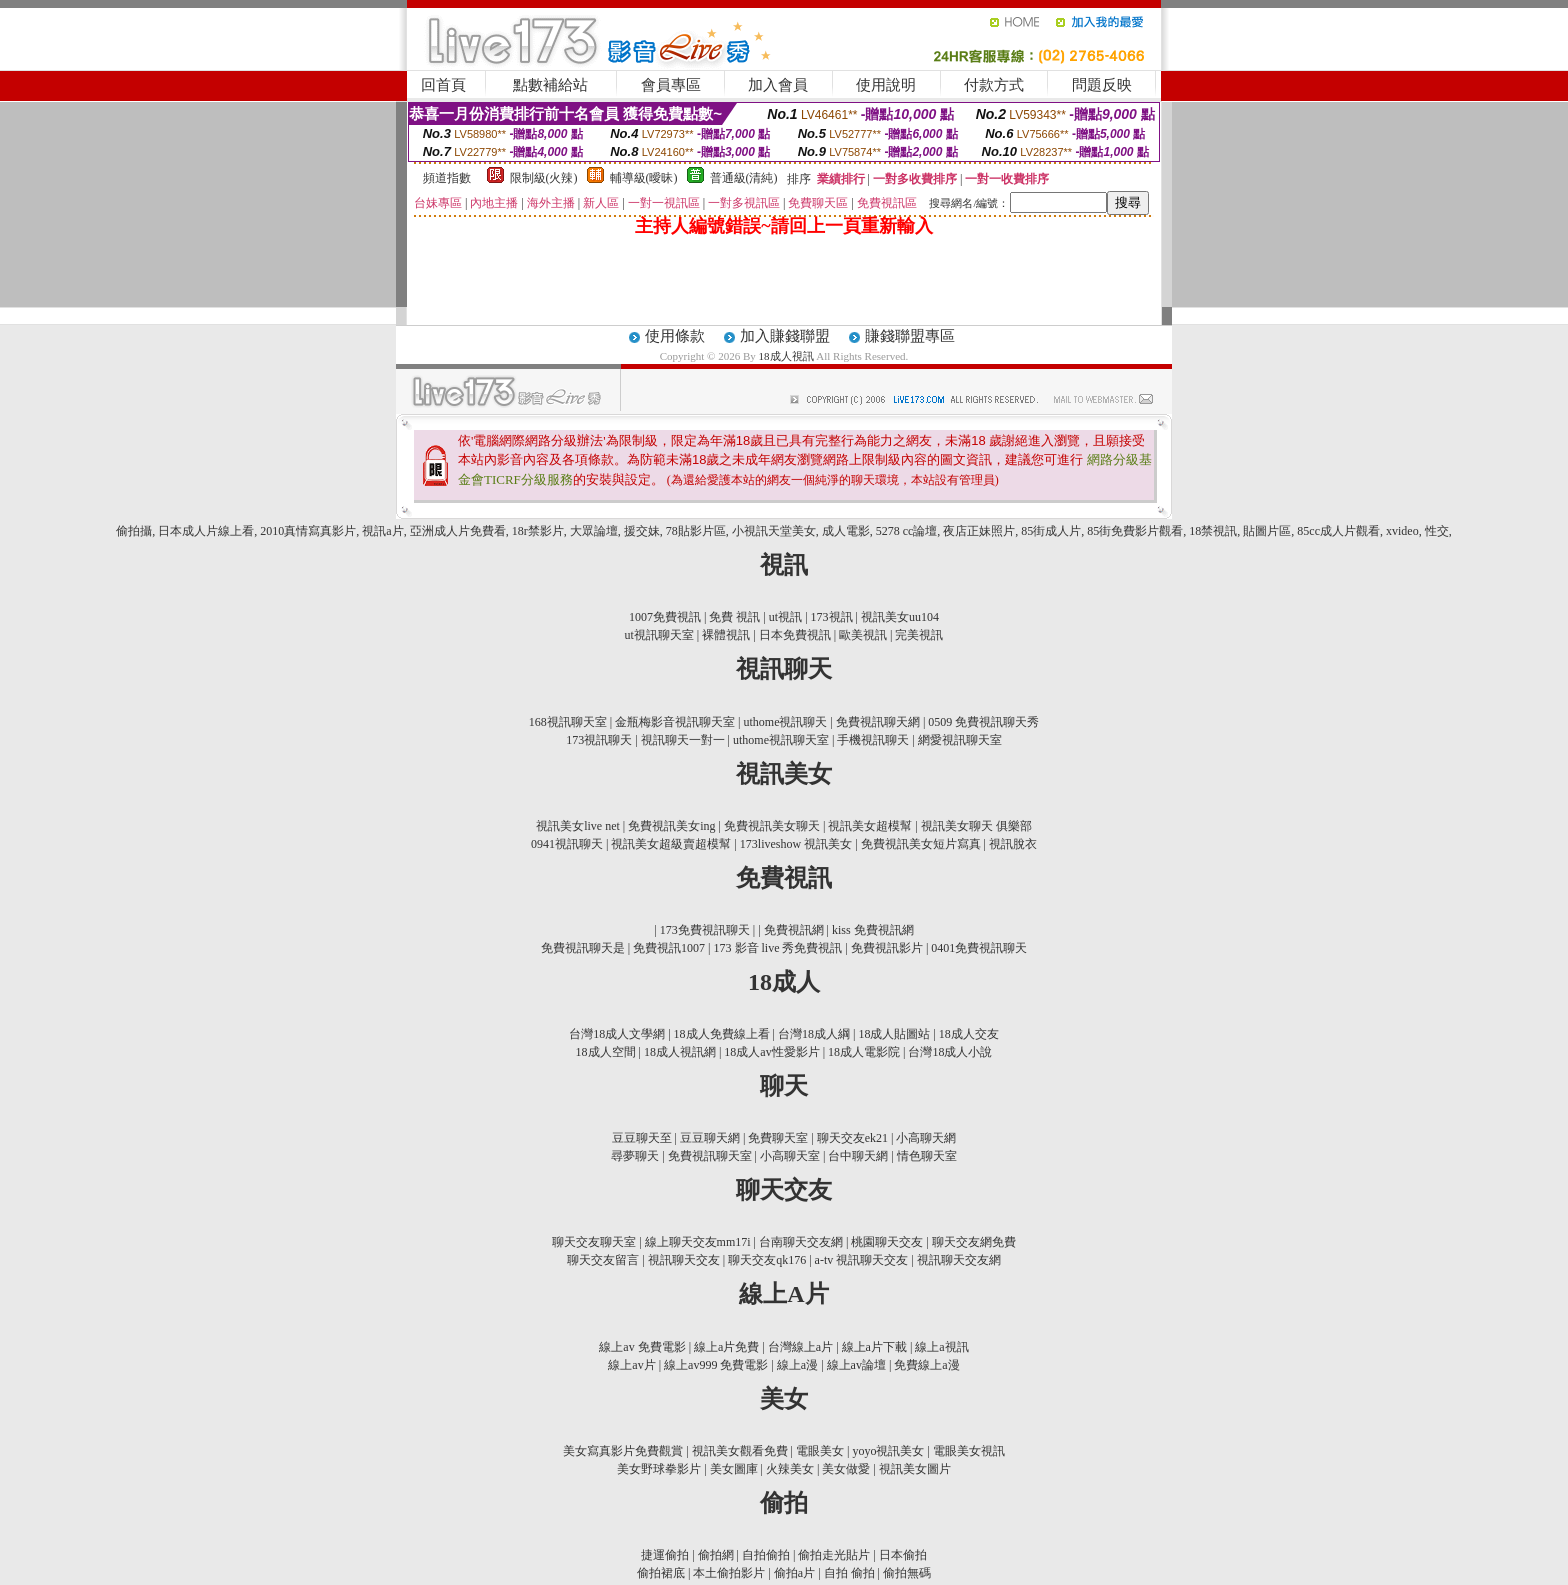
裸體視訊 (726, 635)
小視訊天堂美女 (774, 531)
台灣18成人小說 (950, 1052)
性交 (1437, 531)
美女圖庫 (734, 1469)
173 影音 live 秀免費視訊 (778, 948)
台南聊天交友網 (801, 1242)
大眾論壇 (594, 531)
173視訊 (832, 617)
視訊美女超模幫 (870, 826)
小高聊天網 (926, 1138)
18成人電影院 (864, 1052)
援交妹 (642, 531)
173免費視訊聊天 (705, 930)
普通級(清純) (744, 178)
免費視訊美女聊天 (772, 826)
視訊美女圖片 (915, 1469)
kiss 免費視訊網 (873, 930)
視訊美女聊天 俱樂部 (976, 826)
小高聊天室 (790, 1156)
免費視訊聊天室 (710, 1156)
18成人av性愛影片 (771, 1052)
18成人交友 (969, 1034)
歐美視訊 (863, 635)
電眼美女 (820, 1451)
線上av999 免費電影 (716, 1365)
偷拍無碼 (907, 1573)
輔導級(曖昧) (644, 178)
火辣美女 (790, 1469)
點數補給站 (550, 85)
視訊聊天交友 (684, 1260)
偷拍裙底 (661, 1573)
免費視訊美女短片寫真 (921, 844)
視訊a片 (382, 531)
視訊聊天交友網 (959, 1260)
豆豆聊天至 (642, 1138)
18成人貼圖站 (894, 1034)
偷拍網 (716, 1555)
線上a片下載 (874, 1347)
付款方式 (994, 85)
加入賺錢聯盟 (785, 336)
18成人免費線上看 (722, 1034)
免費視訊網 (794, 930)
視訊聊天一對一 (683, 740)
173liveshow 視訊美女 (796, 844)
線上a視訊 (941, 1347)
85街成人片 (1051, 531)
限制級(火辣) (544, 178)
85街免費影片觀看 (1135, 531)
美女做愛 (846, 1469)
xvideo (1402, 531)
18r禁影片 (538, 531)
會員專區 (671, 85)
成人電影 (846, 531)
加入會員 (778, 85)
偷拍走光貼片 (834, 1555)
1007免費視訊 (665, 617)
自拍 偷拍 (849, 1573)
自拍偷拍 (766, 1555)
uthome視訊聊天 (786, 722)
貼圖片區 (1267, 531)
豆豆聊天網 (710, 1138)
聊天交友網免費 (974, 1242)
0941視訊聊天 (567, 844)
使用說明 (886, 85)
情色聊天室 (927, 1156)
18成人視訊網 (680, 1052)
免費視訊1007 (669, 948)
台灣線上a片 (800, 1347)
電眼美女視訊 (969, 1451)
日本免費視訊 (795, 635)
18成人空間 (606, 1052)
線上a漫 (797, 1365)
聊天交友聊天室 (594, 1242)
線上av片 (631, 1365)
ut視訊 (785, 617)
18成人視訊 (788, 356)
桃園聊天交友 (887, 1242)
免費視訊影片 (887, 948)
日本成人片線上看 (206, 531)
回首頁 (443, 85)
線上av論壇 (856, 1365)
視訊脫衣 (1013, 844)
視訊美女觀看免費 (740, 1451)
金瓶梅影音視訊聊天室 (675, 722)
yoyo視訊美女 (888, 1451)
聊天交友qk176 (767, 1260)
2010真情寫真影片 (308, 531)
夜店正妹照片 (979, 531)
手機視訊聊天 (873, 740)
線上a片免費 (726, 1347)
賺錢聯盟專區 (910, 336)
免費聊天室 (778, 1138)
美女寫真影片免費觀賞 (623, 1451)
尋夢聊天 (635, 1156)
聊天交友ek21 (852, 1138)
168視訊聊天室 (568, 722)
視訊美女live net (578, 826)
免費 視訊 (734, 617)
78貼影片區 (696, 531)
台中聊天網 (858, 1156)
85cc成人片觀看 (1338, 531)
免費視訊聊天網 (878, 722)
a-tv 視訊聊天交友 (862, 1260)
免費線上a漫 (926, 1365)
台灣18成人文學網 (617, 1034)
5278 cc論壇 (907, 531)
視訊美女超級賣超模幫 (671, 844)
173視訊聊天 (599, 740)
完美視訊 (919, 635)
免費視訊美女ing (671, 826)
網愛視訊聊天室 (960, 740)
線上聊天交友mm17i (698, 1242)
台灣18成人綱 (814, 1034)
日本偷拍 (903, 1555)
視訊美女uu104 (900, 617)
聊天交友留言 (603, 1260)
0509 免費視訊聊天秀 (983, 722)
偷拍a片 (794, 1573)
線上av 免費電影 (642, 1347)
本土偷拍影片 (729, 1573)
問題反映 (1102, 85)
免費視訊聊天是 (583, 948)
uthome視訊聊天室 (781, 740)
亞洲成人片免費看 (458, 531)
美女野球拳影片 (659, 1469)
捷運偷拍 (665, 1555)
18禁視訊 (1213, 531)
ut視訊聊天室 (659, 635)
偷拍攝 (134, 531)
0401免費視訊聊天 (979, 948)
